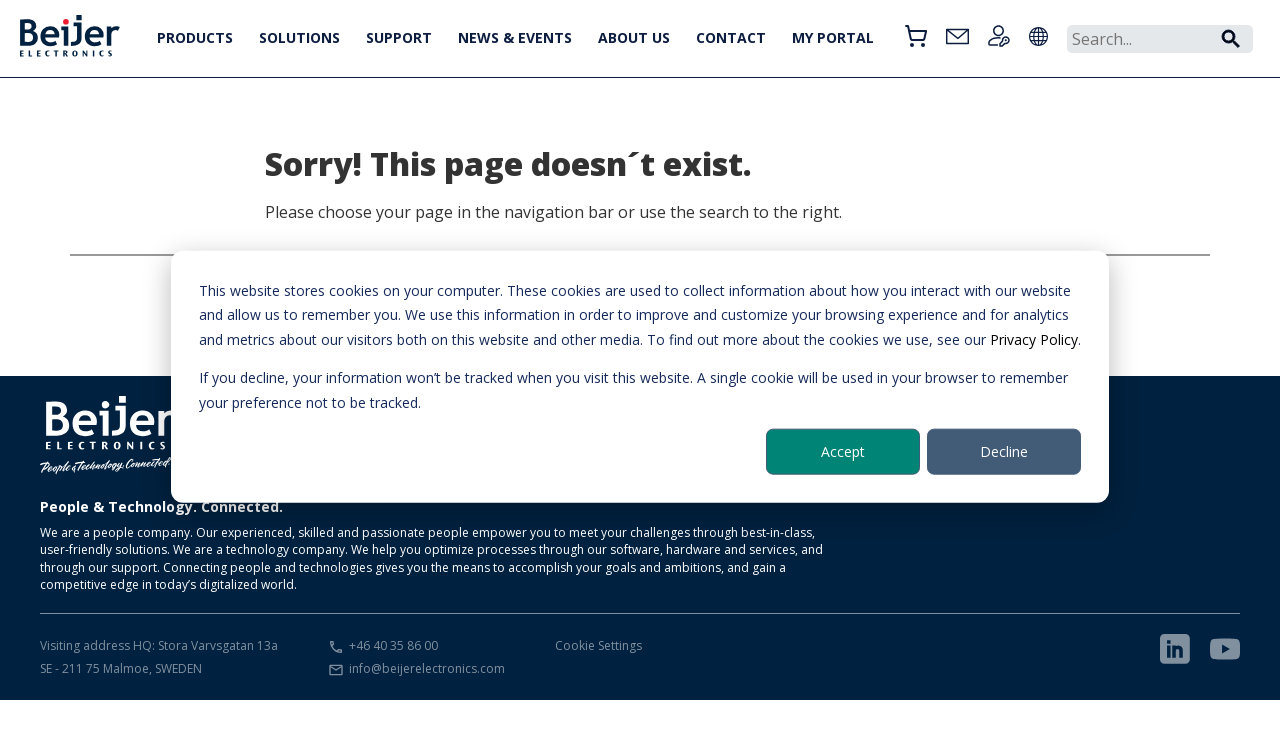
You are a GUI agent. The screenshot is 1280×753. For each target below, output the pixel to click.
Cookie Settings (598, 645)
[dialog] (640, 376)
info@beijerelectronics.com (427, 668)
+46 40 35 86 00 (393, 645)
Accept (843, 451)
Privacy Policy (1034, 338)
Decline (1004, 451)
